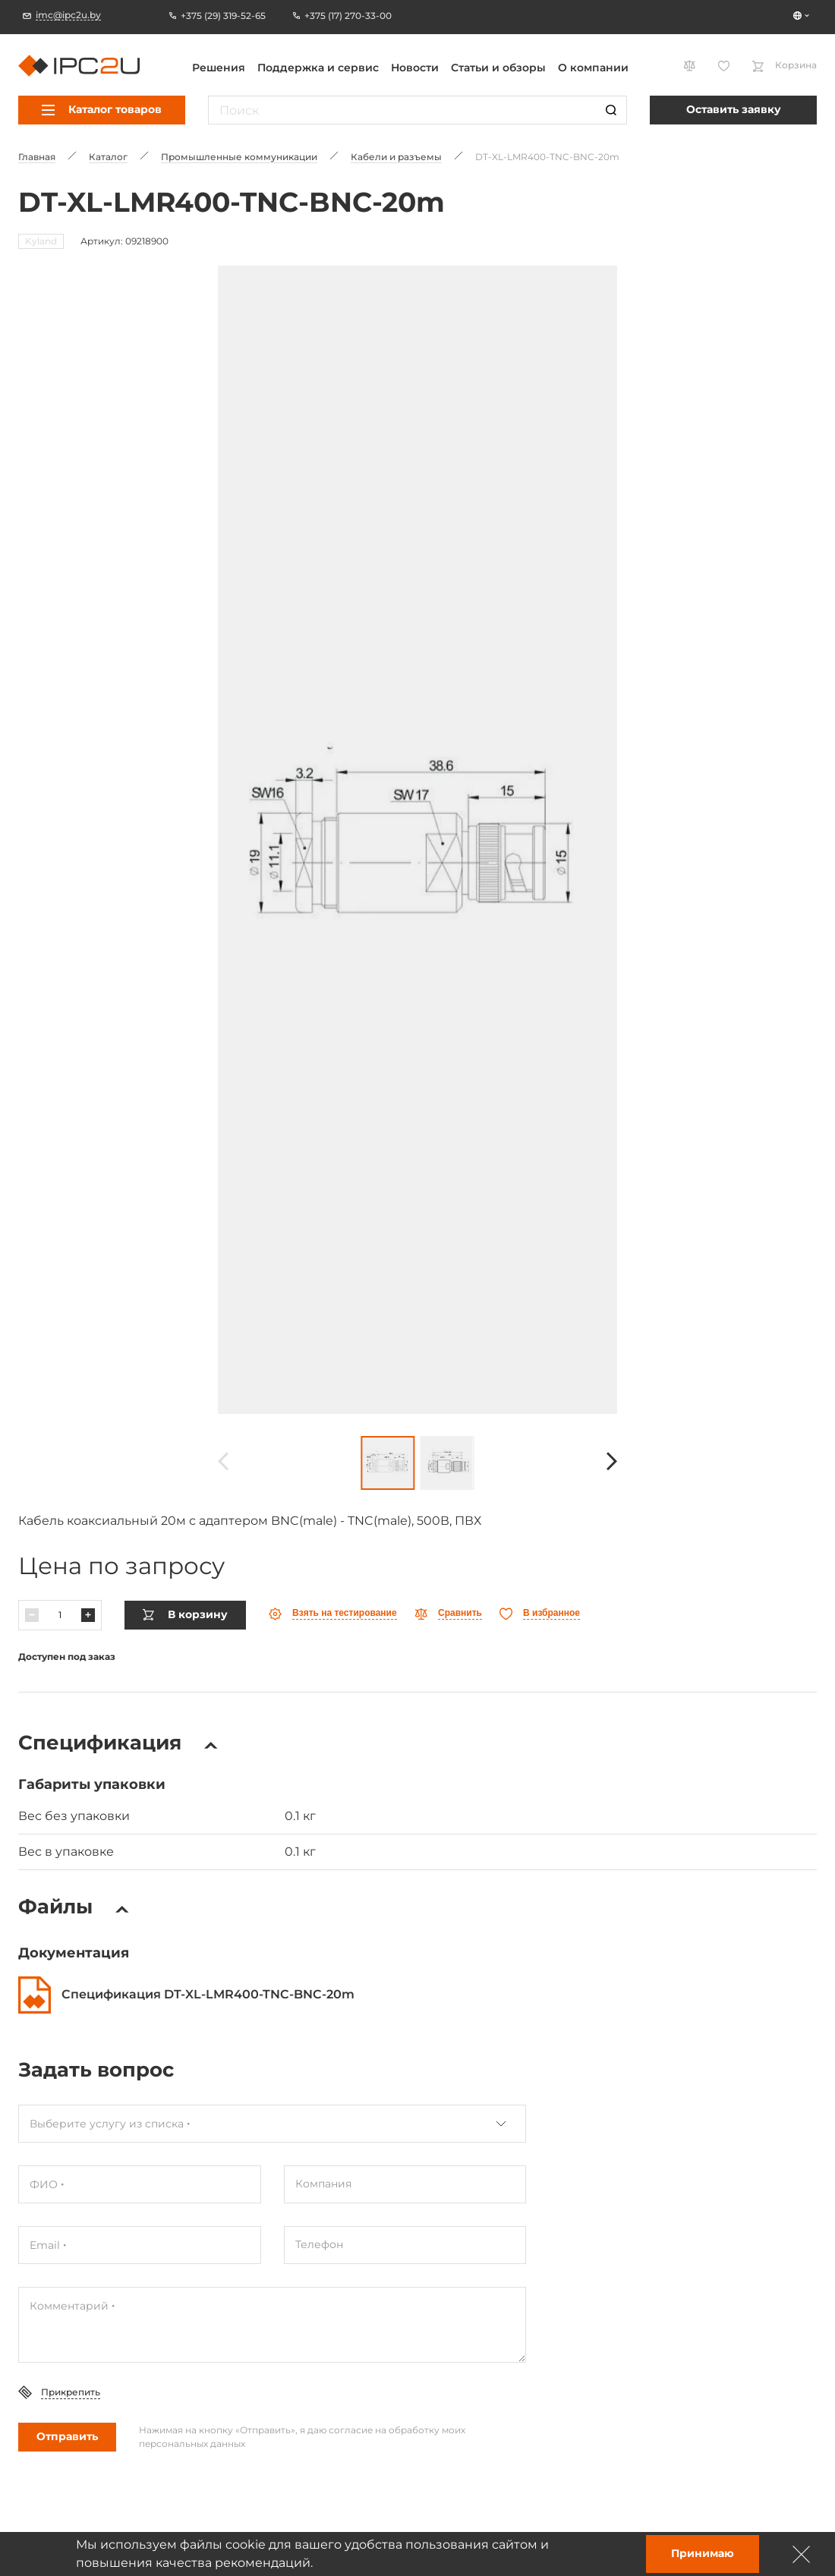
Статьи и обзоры (498, 67)
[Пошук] (611, 110)
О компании (593, 67)
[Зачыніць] (801, 2554)
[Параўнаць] (448, 1612)
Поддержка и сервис (318, 67)
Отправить (67, 2435)
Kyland (41, 241)
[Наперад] (612, 1461)
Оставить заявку (733, 109)
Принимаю (702, 2553)
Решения (218, 67)
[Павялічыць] (88, 1613)
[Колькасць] (60, 1614)
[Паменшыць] (32, 1613)
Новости (415, 67)
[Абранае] (539, 1612)
